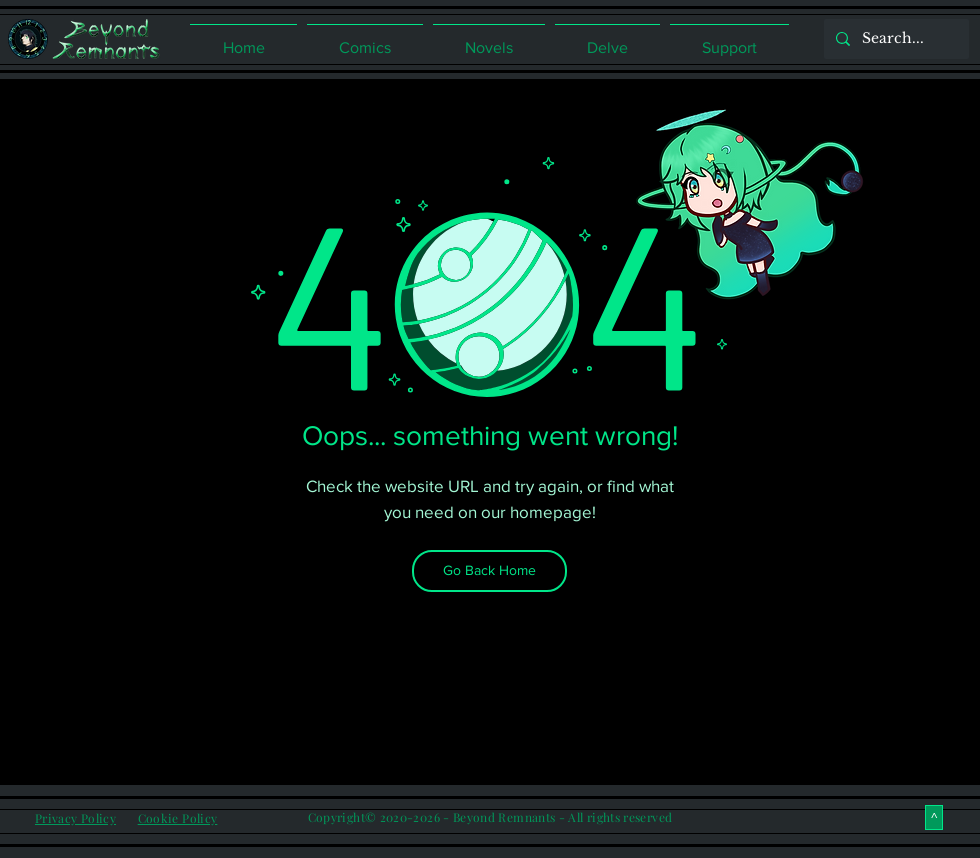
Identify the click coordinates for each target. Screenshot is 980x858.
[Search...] (894, 39)
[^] (934, 817)
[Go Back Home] (489, 571)
